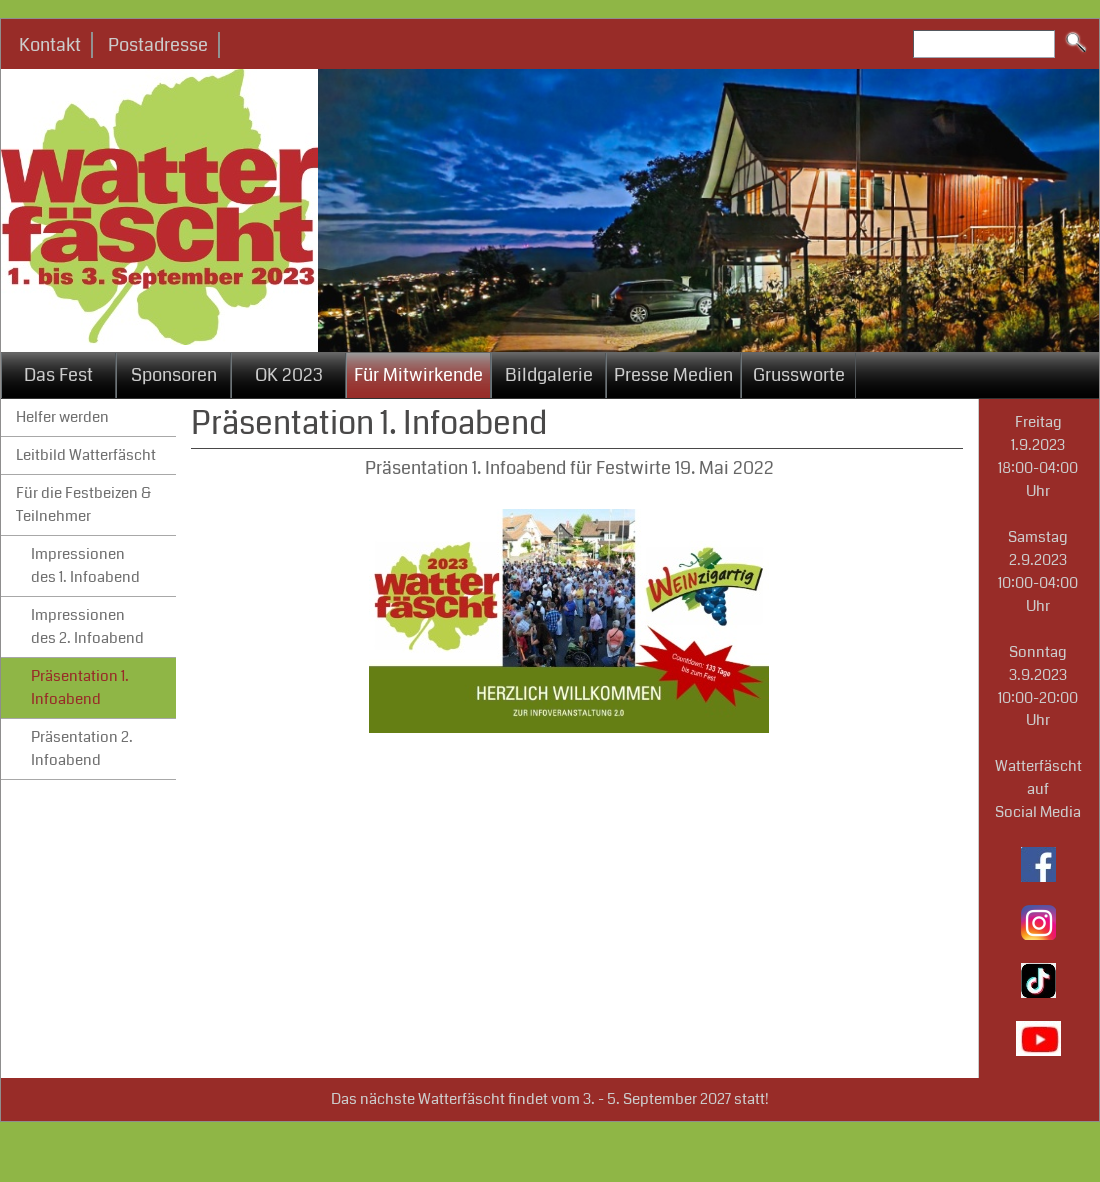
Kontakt (50, 45)
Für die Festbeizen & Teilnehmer (83, 504)
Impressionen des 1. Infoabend (85, 565)
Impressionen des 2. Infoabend (87, 626)
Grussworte (799, 375)
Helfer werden (62, 417)
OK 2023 (289, 375)
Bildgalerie (549, 375)
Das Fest (58, 375)
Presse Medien (673, 375)
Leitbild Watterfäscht (86, 455)
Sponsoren (174, 375)
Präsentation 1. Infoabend (80, 687)
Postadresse (158, 45)
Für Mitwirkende (418, 375)
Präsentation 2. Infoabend (82, 748)
